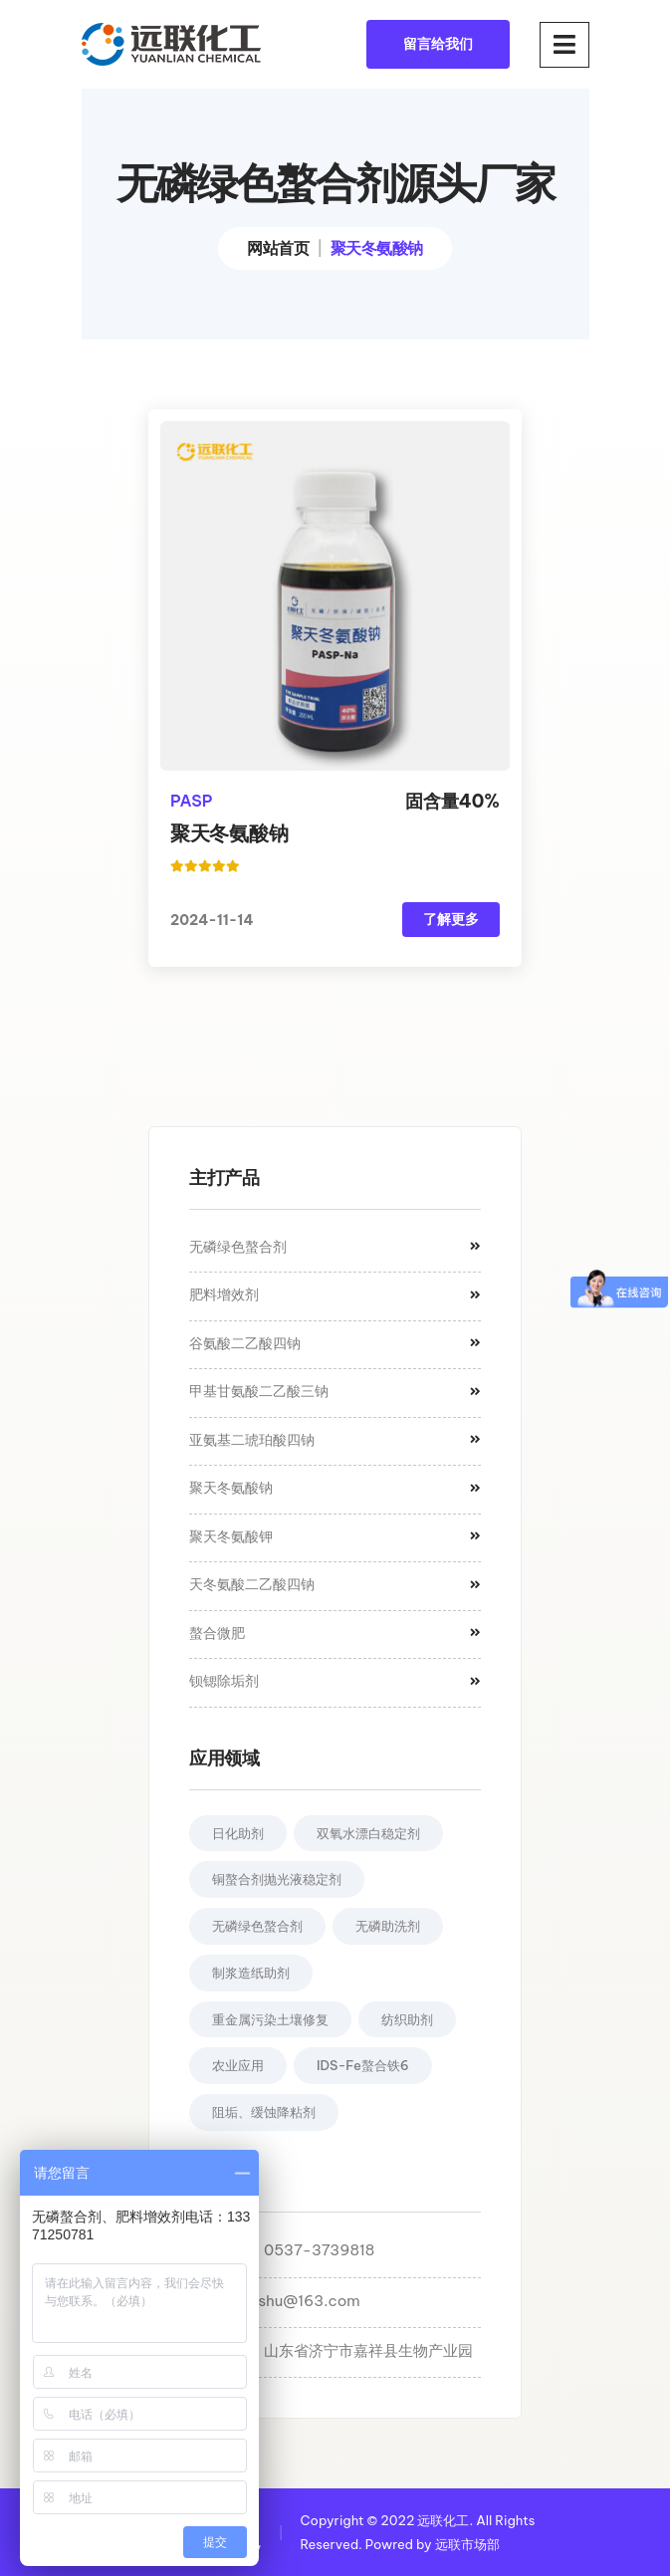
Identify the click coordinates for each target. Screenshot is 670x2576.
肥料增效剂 (335, 1294)
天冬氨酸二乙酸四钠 (335, 1584)
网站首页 (278, 248)
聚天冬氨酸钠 (229, 832)
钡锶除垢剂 (335, 1681)
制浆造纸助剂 (251, 1973)
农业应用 (238, 2065)
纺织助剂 (407, 2019)
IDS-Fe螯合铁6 (363, 2065)
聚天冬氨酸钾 (335, 1536)
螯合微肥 (335, 1633)
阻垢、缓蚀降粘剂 (264, 2112)
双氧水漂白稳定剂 (368, 1833)
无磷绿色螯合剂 (335, 1247)
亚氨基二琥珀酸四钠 (335, 1440)
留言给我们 (438, 44)
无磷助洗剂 (387, 1926)
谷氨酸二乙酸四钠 (335, 1343)
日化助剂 (238, 1833)
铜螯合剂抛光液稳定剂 (276, 1879)
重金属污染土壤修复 (270, 2019)
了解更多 (451, 919)
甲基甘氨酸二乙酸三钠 (335, 1391)
